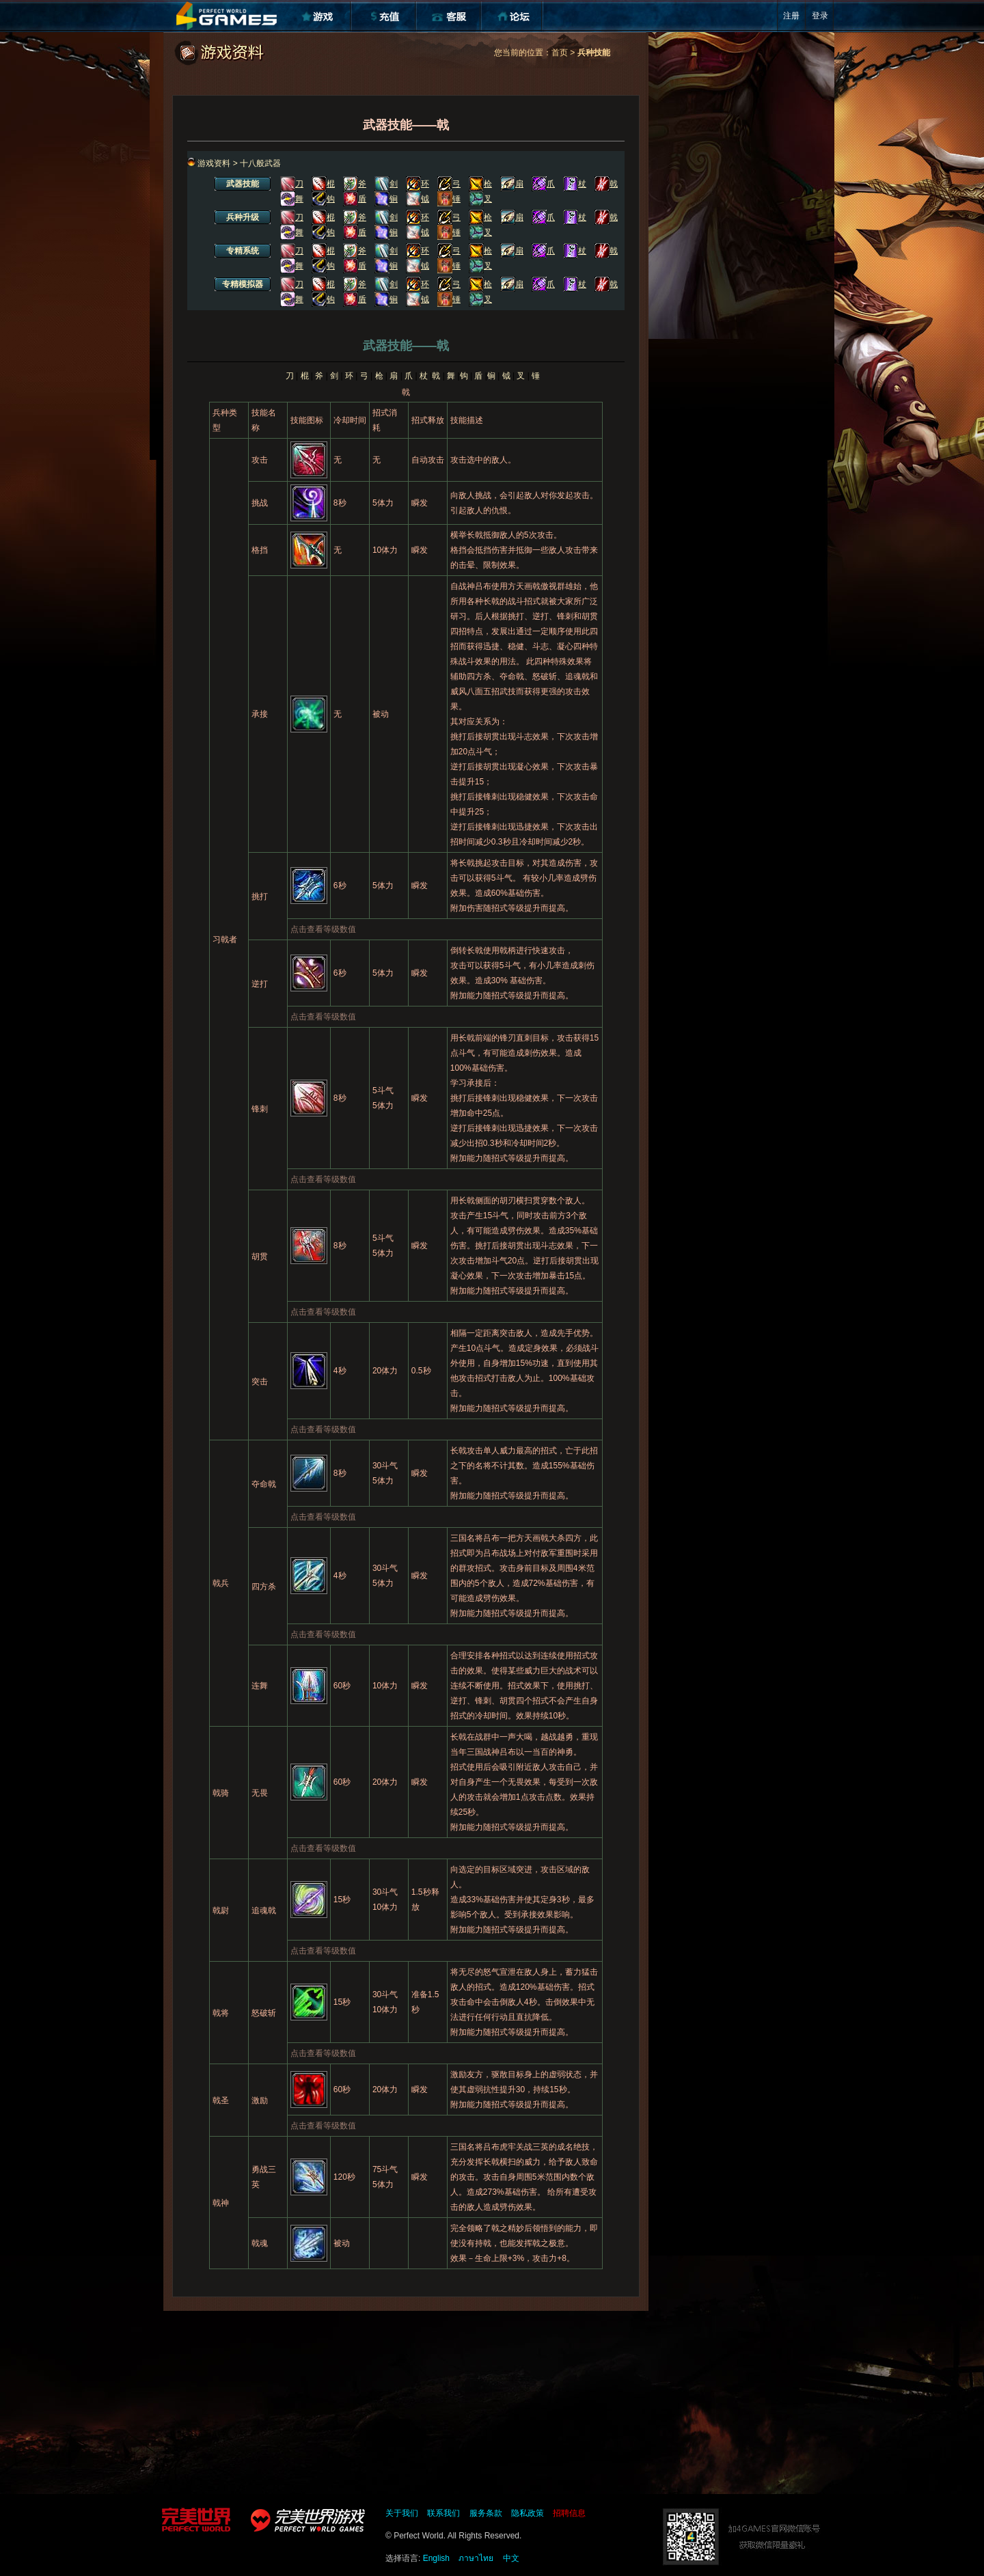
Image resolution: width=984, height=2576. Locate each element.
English (436, 2558)
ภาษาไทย (476, 2558)
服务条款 (485, 2513)
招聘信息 (569, 2513)
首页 (559, 52)
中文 (511, 2558)
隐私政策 (527, 2513)
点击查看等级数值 (323, 929)
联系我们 (443, 2513)
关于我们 (401, 2513)
